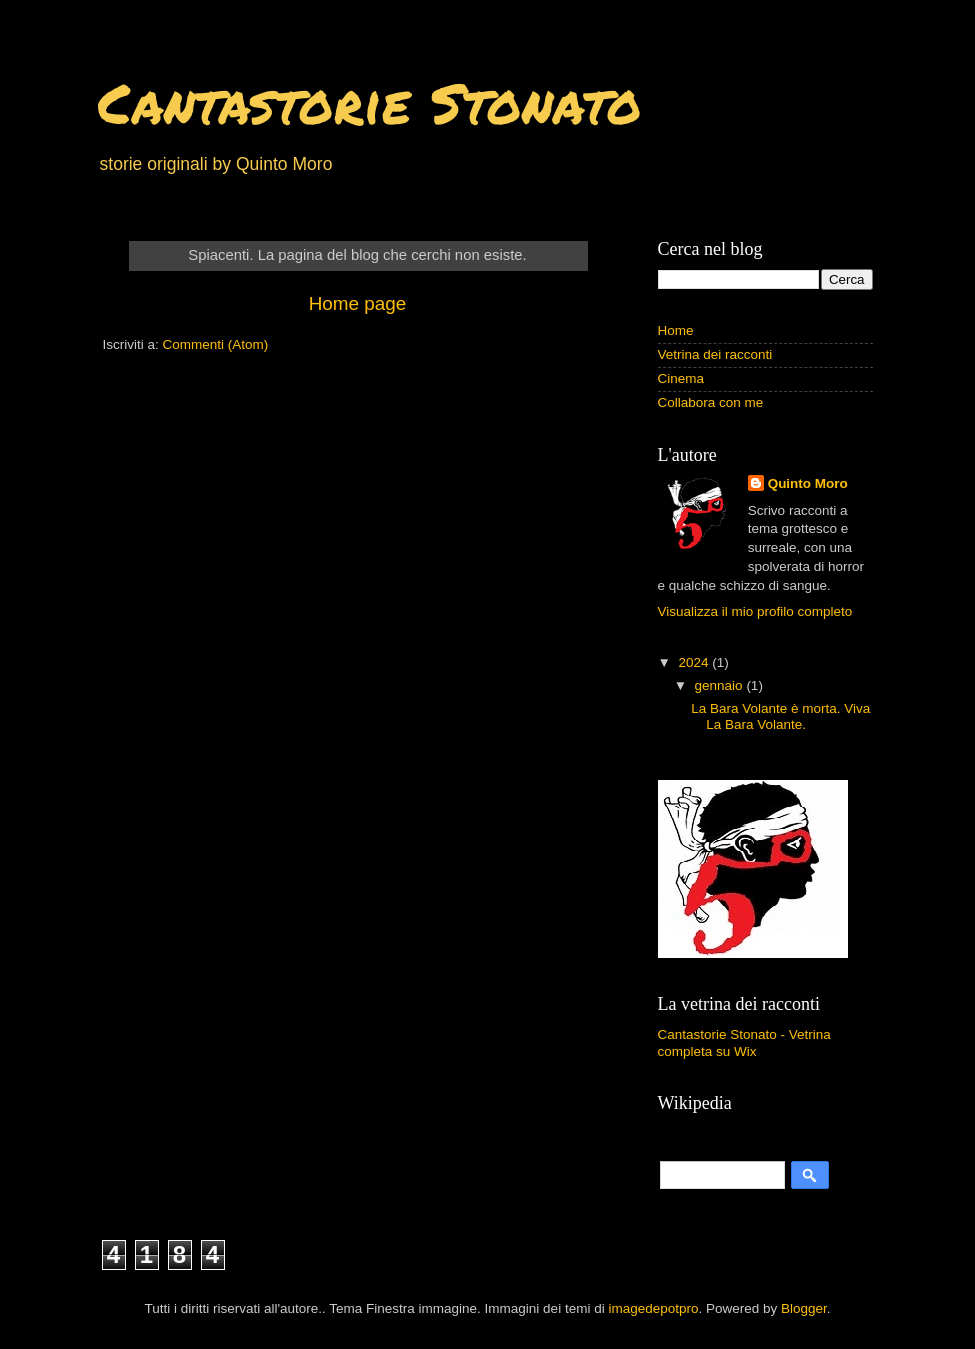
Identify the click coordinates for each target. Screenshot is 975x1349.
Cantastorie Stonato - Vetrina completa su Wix (744, 1042)
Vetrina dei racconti (715, 354)
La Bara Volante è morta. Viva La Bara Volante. (780, 716)
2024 (695, 662)
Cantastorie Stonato (370, 102)
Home (676, 330)
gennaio (721, 685)
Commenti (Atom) (216, 344)
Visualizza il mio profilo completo (755, 611)
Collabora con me (711, 402)
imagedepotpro (653, 1308)
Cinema (681, 378)
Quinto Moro (808, 483)
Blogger (804, 1308)
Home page (358, 303)
